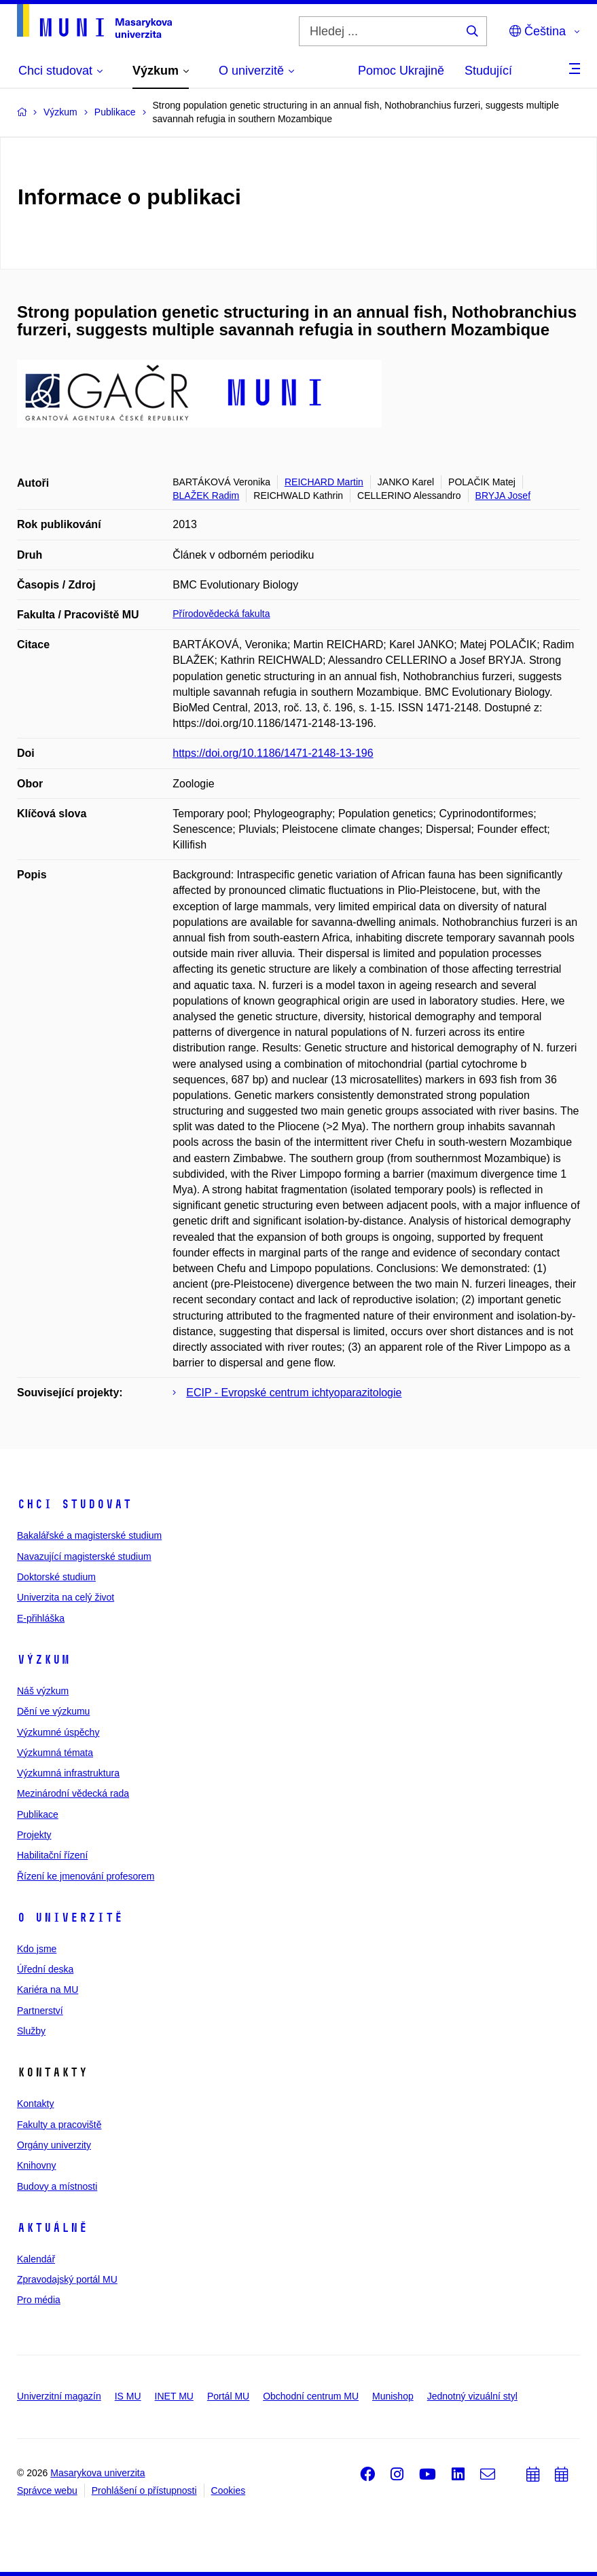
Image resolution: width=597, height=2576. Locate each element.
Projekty (34, 1834)
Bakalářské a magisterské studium (89, 1535)
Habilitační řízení (52, 1855)
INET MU (174, 2396)
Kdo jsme (36, 1948)
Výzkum (43, 1659)
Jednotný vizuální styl (472, 2396)
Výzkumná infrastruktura (68, 1773)
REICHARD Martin (324, 482)
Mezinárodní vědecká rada (73, 1793)
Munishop (393, 2396)
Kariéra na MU (47, 1989)
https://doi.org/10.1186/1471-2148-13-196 (273, 753)
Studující (488, 70)
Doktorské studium (56, 1576)
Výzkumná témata (55, 1752)
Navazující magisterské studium (84, 1556)
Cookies (228, 2490)
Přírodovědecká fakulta (221, 613)
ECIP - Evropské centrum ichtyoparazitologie (293, 1392)
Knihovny (36, 2165)
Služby (31, 2031)
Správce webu (47, 2490)
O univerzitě (70, 1917)
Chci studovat (74, 1504)
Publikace (37, 1814)
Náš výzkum (43, 1690)
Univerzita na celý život (65, 1597)
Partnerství (40, 2010)
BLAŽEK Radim (206, 495)
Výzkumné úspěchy (58, 1732)
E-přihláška (41, 1618)
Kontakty (35, 2103)
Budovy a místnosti (57, 2186)
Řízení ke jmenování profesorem (85, 1876)
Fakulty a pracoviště (59, 2124)
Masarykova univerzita (97, 2472)
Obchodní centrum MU (311, 2396)
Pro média (38, 2299)
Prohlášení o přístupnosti (144, 2490)
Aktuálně (52, 2227)
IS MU (128, 2396)
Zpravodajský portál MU (67, 2279)
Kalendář (36, 2259)
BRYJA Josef (502, 495)
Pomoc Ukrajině (401, 70)
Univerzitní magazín (59, 2396)
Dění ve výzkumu (53, 1711)
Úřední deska (45, 1969)
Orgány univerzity (54, 2145)
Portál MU (228, 2396)
